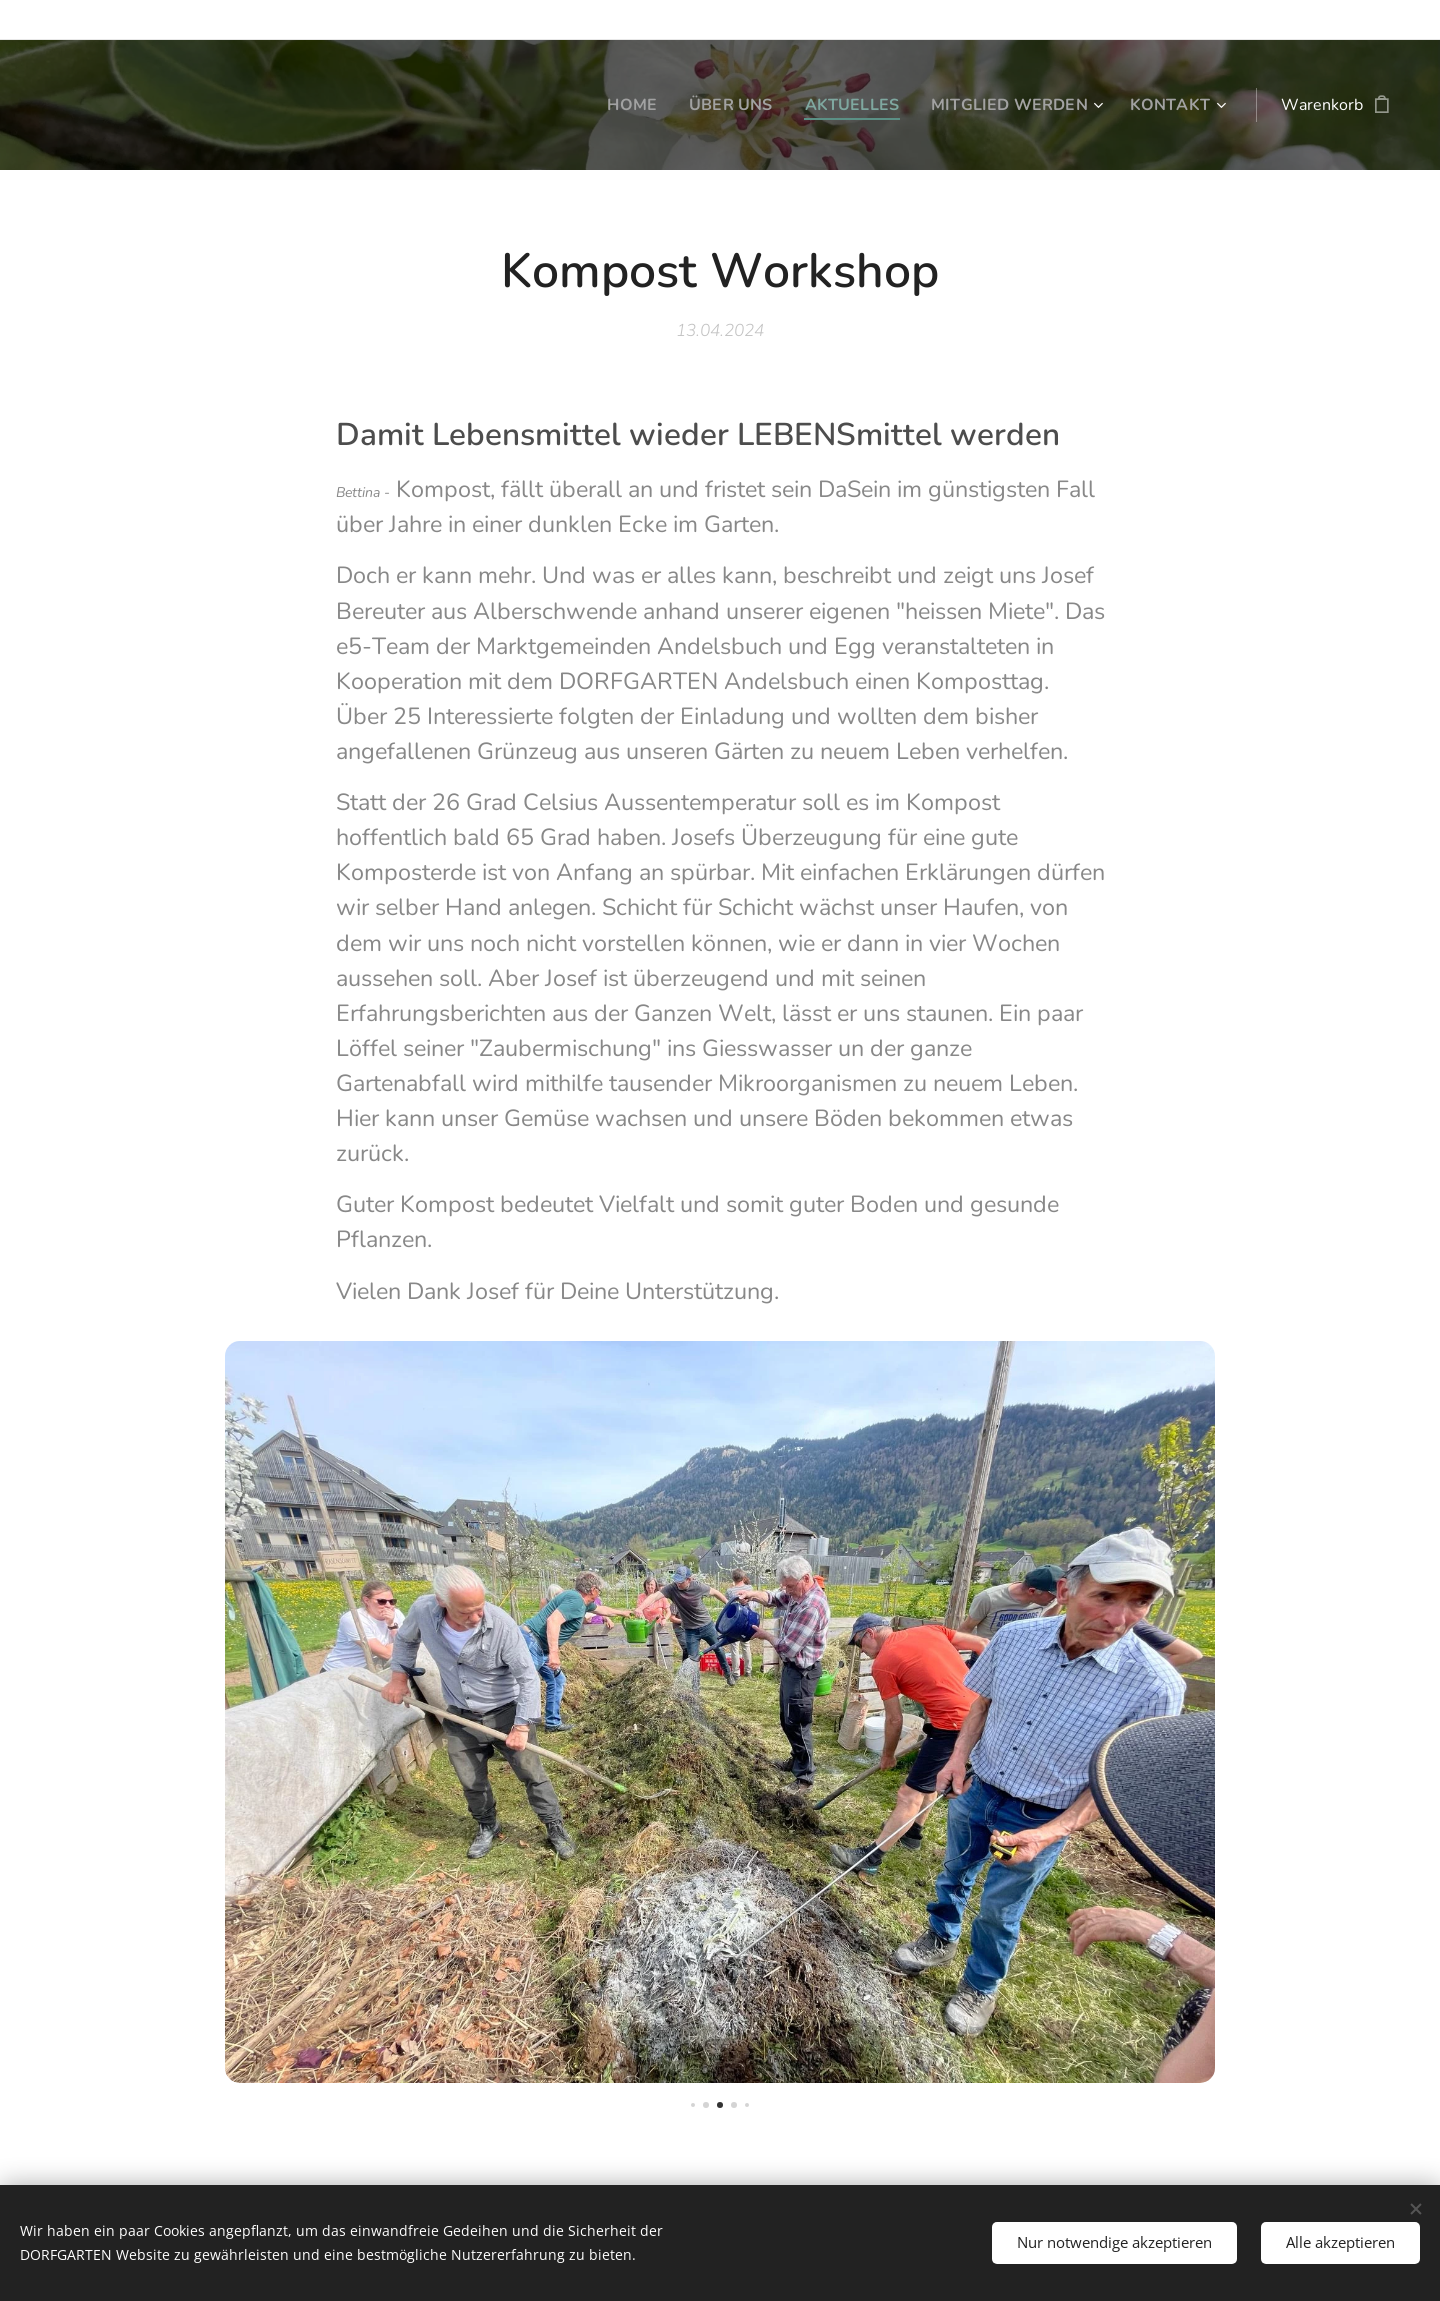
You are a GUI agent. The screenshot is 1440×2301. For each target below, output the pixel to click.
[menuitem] (612, 105)
